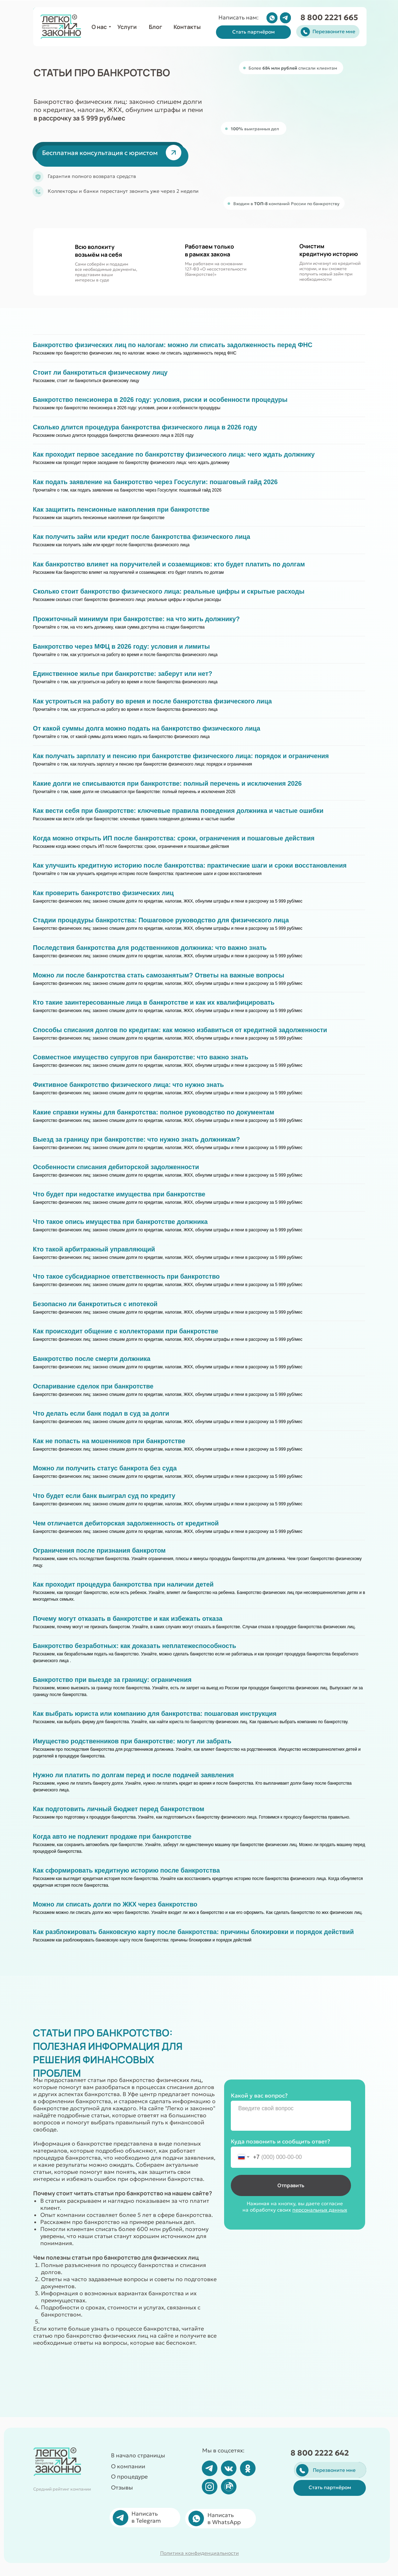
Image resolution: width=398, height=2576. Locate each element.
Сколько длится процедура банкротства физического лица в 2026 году (145, 427)
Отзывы (122, 2487)
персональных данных (319, 2210)
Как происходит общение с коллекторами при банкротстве (125, 1331)
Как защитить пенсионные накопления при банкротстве (121, 509)
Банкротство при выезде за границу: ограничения (112, 1679)
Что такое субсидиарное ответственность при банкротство (126, 1276)
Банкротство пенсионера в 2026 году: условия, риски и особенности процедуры (160, 399)
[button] (253, 32)
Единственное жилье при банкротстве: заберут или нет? (122, 673)
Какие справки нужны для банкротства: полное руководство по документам (153, 1112)
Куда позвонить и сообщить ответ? (280, 2141)
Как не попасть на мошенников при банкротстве (109, 1441)
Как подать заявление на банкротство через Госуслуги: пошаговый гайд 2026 (155, 482)
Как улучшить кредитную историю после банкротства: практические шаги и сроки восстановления (190, 865)
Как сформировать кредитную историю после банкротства (126, 1870)
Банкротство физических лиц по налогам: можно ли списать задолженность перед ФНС (172, 345)
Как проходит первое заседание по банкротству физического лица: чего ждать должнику (174, 454)
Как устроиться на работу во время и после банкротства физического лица (152, 701)
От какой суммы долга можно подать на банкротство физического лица (146, 728)
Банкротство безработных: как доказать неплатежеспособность (134, 1645)
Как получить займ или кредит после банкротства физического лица (141, 536)
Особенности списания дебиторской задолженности (116, 1167)
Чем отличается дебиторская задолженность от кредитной (126, 1523)
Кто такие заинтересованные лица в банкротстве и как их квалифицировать (154, 1002)
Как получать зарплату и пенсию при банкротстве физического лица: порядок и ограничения (181, 756)
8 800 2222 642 (320, 2453)
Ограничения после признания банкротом (99, 1550)
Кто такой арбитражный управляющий (94, 1249)
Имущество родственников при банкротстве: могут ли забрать (132, 1741)
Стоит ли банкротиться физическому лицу (100, 372)
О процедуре (129, 2476)
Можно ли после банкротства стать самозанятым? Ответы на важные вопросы (158, 975)
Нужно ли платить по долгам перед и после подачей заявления (133, 1775)
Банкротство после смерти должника (92, 1358)
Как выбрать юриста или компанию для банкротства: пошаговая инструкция (154, 1713)
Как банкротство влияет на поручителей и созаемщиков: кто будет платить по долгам (169, 564)
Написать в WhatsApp (224, 2518)
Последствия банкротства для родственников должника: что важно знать (150, 947)
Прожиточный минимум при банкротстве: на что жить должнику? (136, 619)
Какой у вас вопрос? (259, 2095)
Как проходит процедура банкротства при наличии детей (123, 1584)
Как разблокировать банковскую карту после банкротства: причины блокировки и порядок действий (193, 1931)
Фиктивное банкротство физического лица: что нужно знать (128, 1084)
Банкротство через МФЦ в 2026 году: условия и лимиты (121, 646)
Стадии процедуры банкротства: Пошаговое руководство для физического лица (161, 920)
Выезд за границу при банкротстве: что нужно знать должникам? (136, 1139)
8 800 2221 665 (329, 17)
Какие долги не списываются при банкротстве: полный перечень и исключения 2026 (167, 783)
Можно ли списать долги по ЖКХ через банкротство (115, 1904)
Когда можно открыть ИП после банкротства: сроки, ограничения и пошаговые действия (174, 838)
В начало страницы (138, 2455)
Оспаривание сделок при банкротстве (93, 1386)
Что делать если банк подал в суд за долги (101, 1413)
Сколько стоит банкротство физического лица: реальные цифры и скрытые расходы (168, 591)
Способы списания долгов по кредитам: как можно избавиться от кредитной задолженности (180, 1030)
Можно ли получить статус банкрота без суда (105, 1468)
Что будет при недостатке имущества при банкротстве (119, 1194)
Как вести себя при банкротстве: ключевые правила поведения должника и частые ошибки (178, 810)
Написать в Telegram (146, 2517)
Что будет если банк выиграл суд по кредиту (104, 1495)
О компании (128, 2466)
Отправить (290, 2185)
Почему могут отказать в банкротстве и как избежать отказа (127, 1618)
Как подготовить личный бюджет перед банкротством (118, 1809)
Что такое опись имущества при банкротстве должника (120, 1221)
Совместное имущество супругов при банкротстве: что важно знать (140, 1057)
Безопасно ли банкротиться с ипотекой (95, 1304)
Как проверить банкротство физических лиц (103, 893)
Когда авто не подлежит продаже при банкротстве (112, 1836)
